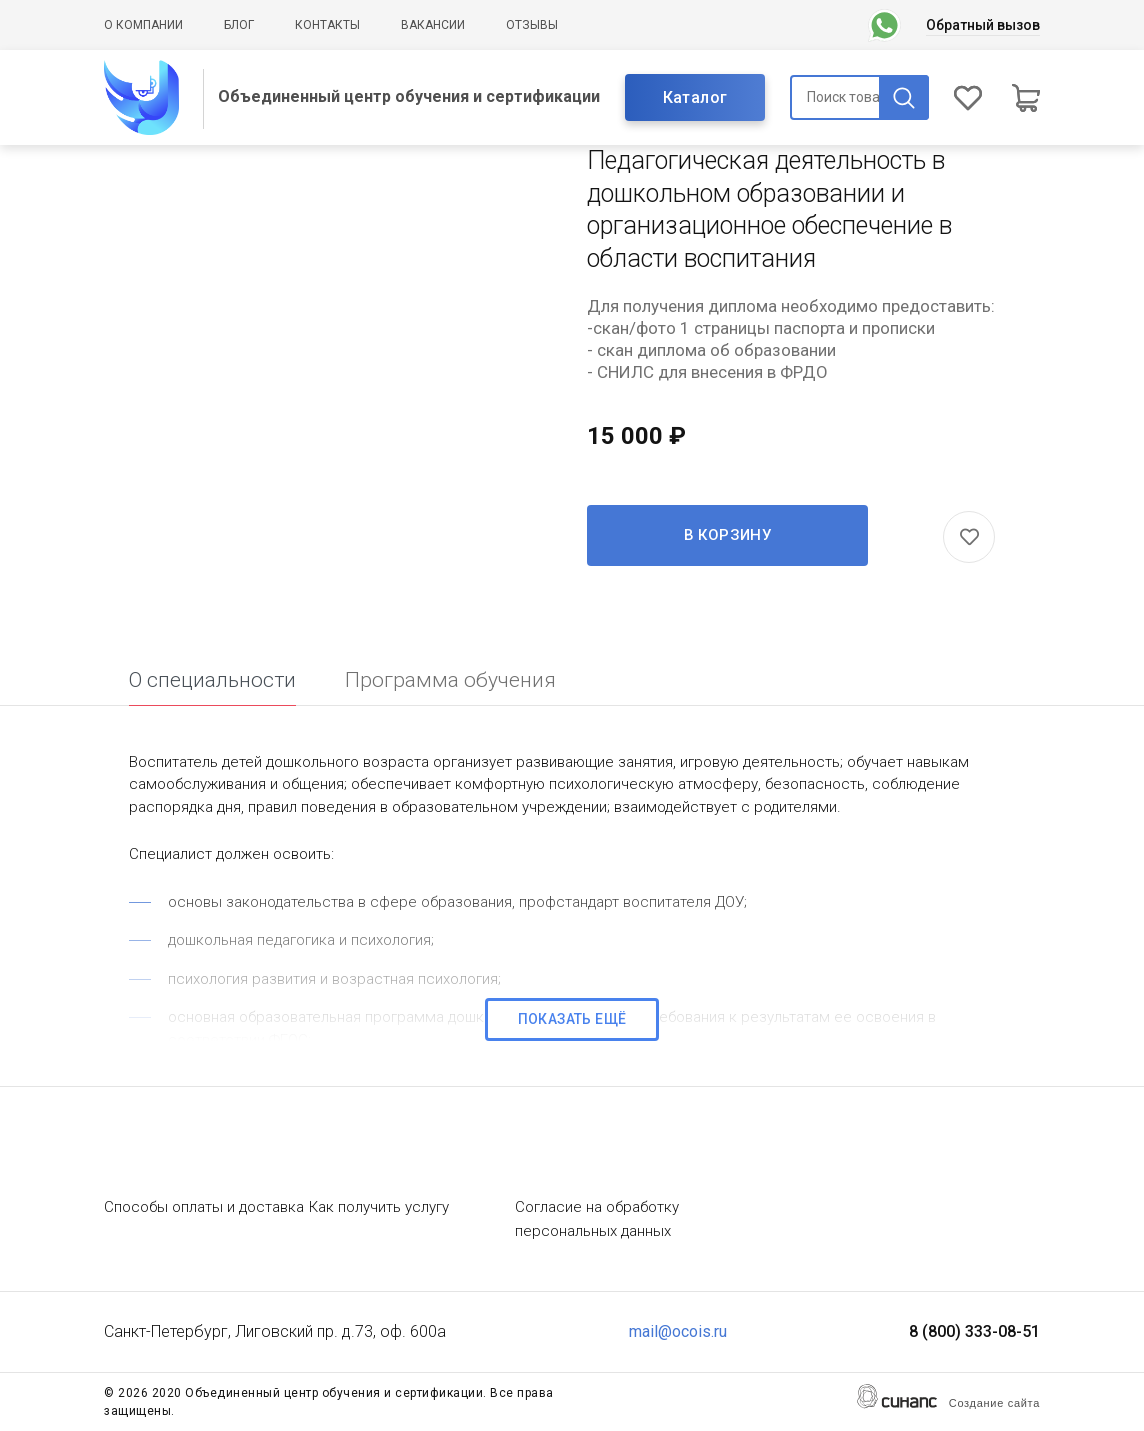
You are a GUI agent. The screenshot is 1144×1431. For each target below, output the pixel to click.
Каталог (695, 97)
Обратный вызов (983, 25)
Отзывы (532, 25)
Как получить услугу (379, 1207)
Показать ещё (572, 1019)
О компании (143, 25)
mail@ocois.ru (678, 1331)
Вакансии (433, 25)
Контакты (327, 25)
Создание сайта (994, 1403)
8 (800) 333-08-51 (974, 1331)
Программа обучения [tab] (450, 680)
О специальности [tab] (212, 680)
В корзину (728, 535)
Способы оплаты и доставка (204, 1207)
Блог (239, 25)
